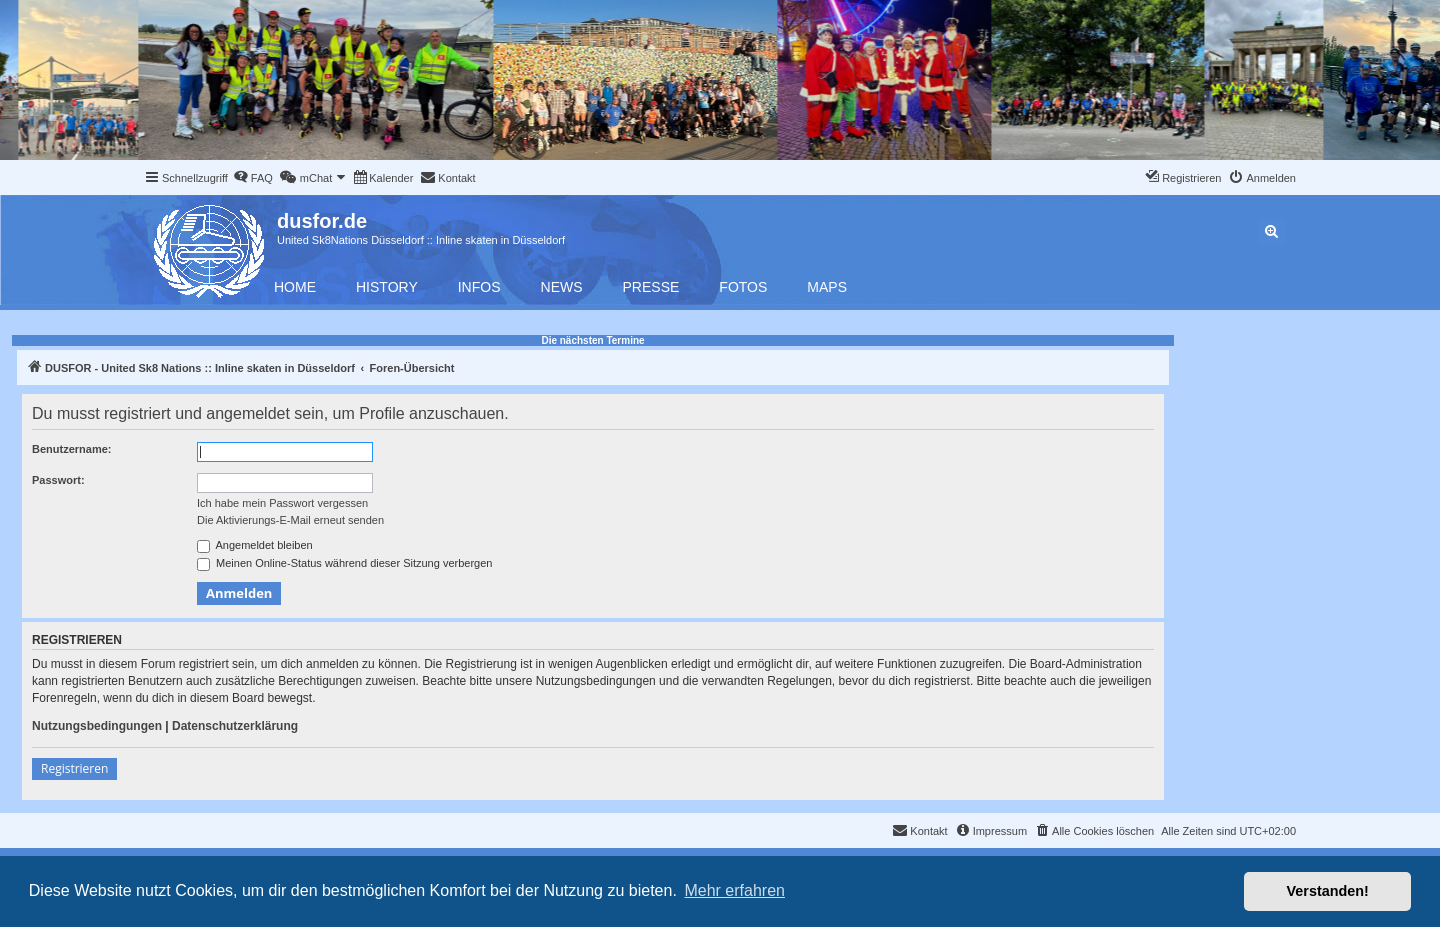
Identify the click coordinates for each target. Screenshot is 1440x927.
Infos (479, 287)
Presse (651, 287)
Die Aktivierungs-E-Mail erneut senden (290, 520)
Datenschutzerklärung (235, 726)
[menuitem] (253, 178)
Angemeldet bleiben (255, 546)
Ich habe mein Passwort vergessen (282, 503)
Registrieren (74, 768)
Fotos (743, 287)
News (562, 287)
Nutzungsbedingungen (97, 726)
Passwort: (58, 480)
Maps (827, 287)
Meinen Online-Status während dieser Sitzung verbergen (344, 564)
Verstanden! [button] (1328, 891)
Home (295, 287)
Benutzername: (71, 449)
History (387, 287)
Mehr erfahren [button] (734, 890)
